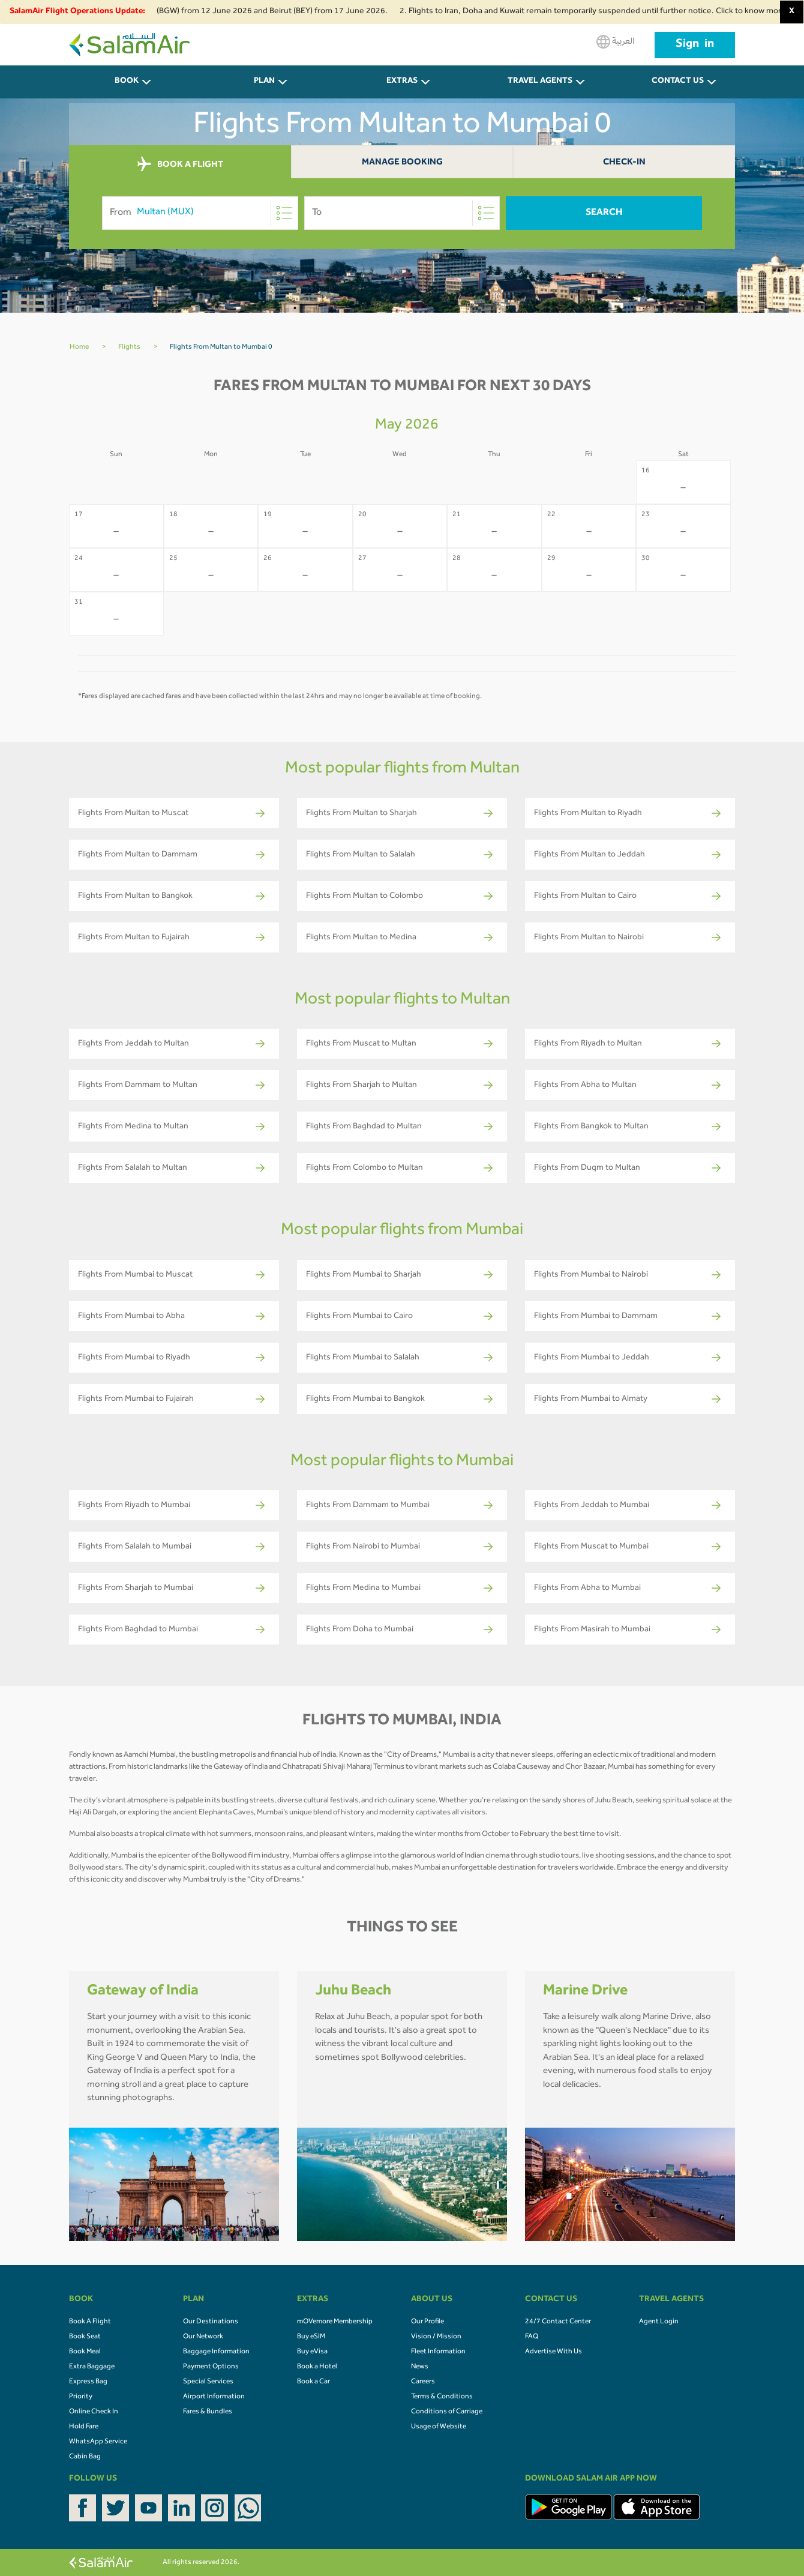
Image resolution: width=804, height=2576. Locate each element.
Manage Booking (402, 162)
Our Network (203, 2337)
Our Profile (427, 2322)
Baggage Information (216, 2352)
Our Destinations (210, 2322)
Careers (423, 2382)
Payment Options (211, 2367)
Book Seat (85, 2337)
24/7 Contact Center (558, 2322)
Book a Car (313, 2382)
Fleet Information (438, 2352)
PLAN (264, 81)
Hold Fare (83, 2427)
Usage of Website (438, 2427)
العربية (615, 42)
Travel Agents (540, 81)
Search (604, 213)
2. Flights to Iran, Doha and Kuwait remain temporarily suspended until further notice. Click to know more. (602, 12)
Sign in (695, 45)
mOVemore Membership (335, 2322)
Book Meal (85, 2352)
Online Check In (93, 2412)
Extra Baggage (92, 2367)
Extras (402, 81)
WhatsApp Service (98, 2442)
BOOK (127, 81)
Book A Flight (90, 2322)
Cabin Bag (85, 2457)
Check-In (624, 162)
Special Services (208, 2382)
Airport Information (214, 2397)
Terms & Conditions (442, 2397)
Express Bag (88, 2382)
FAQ (531, 2337)
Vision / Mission (436, 2337)
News (419, 2367)
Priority (80, 2397)
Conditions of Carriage (446, 2412)
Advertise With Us (553, 2352)
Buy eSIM (311, 2337)
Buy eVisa (312, 2352)
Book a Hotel (317, 2367)
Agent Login (659, 2322)
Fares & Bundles (207, 2412)
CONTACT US (678, 81)
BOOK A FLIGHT (180, 164)
